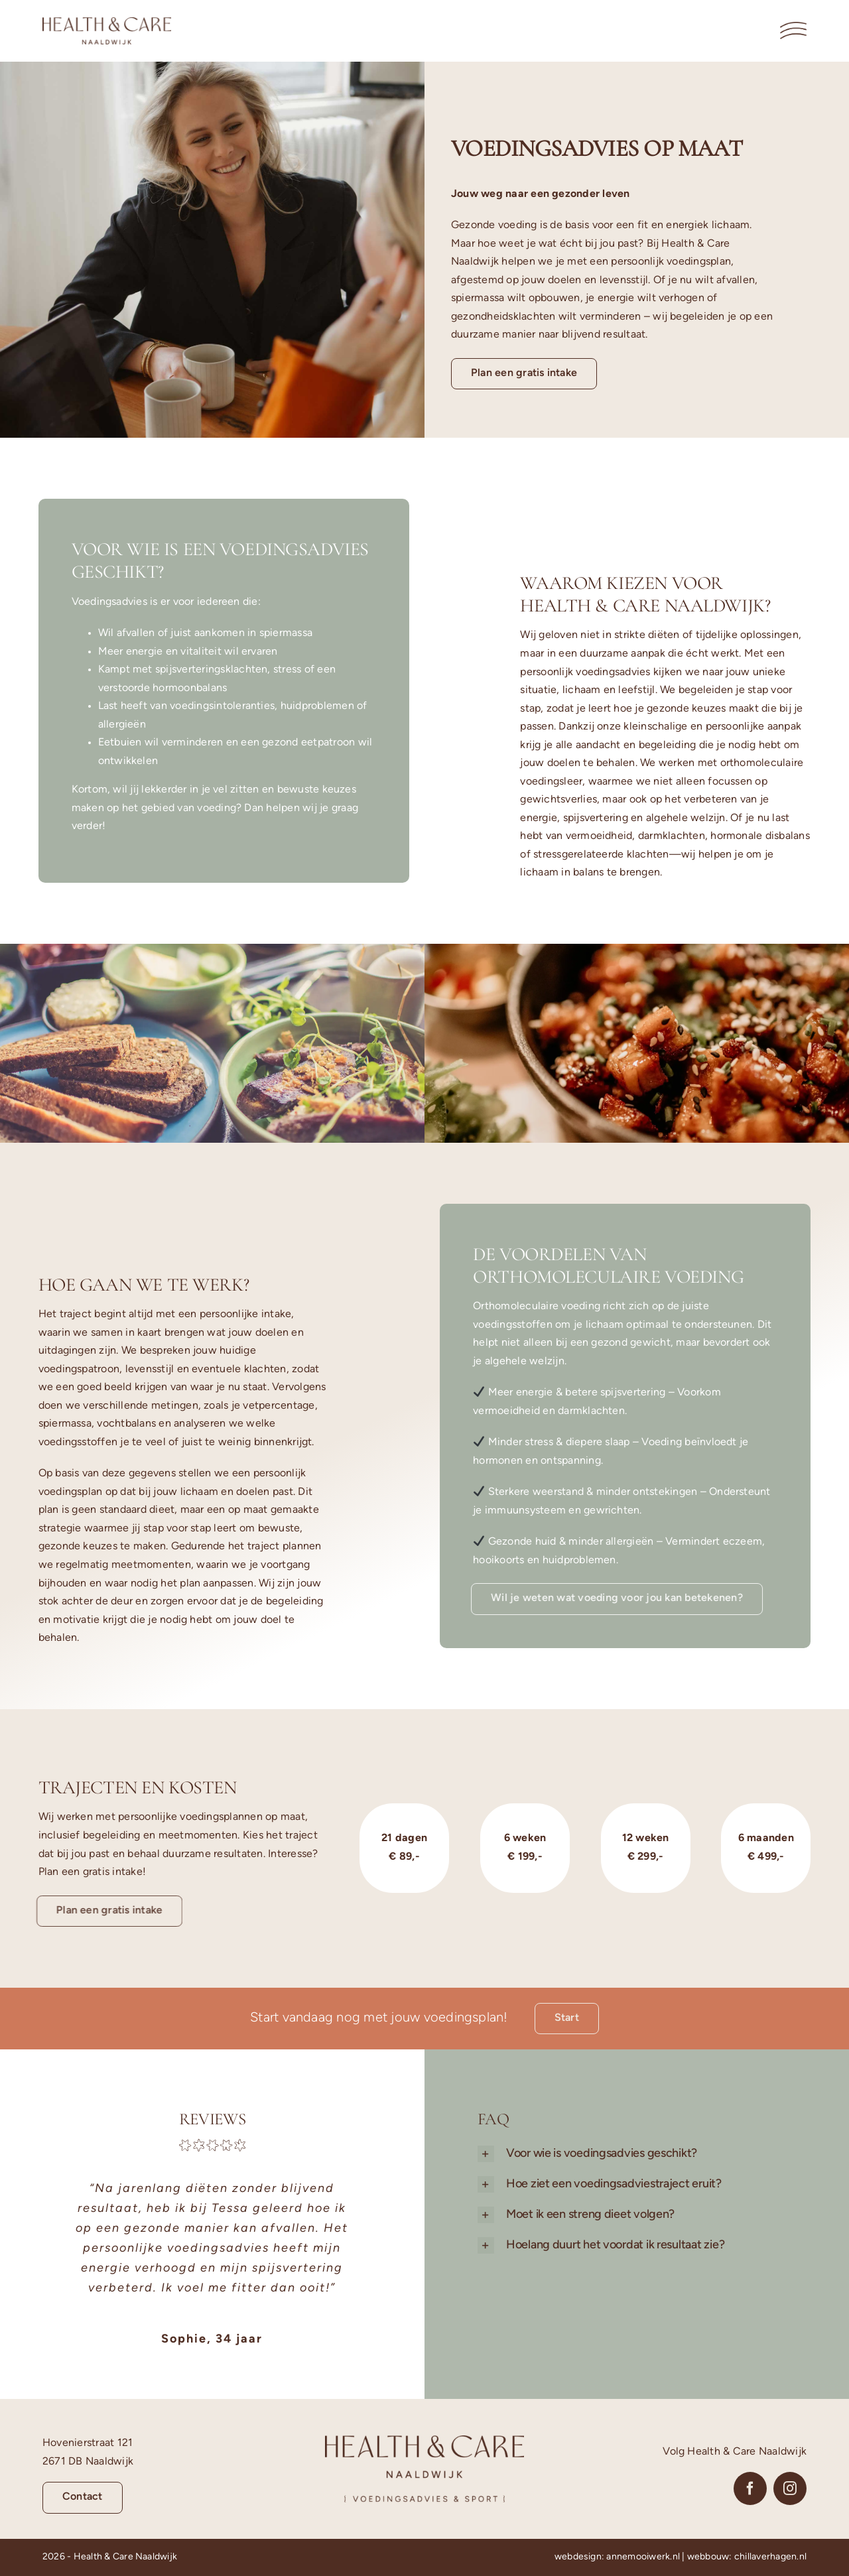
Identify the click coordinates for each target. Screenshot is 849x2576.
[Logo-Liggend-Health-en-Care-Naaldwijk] (106, 22)
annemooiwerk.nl (643, 2557)
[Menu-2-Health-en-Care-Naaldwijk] (793, 27)
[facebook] (750, 2488)
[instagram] (790, 2488)
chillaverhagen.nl (770, 2557)
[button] (648, 2154)
